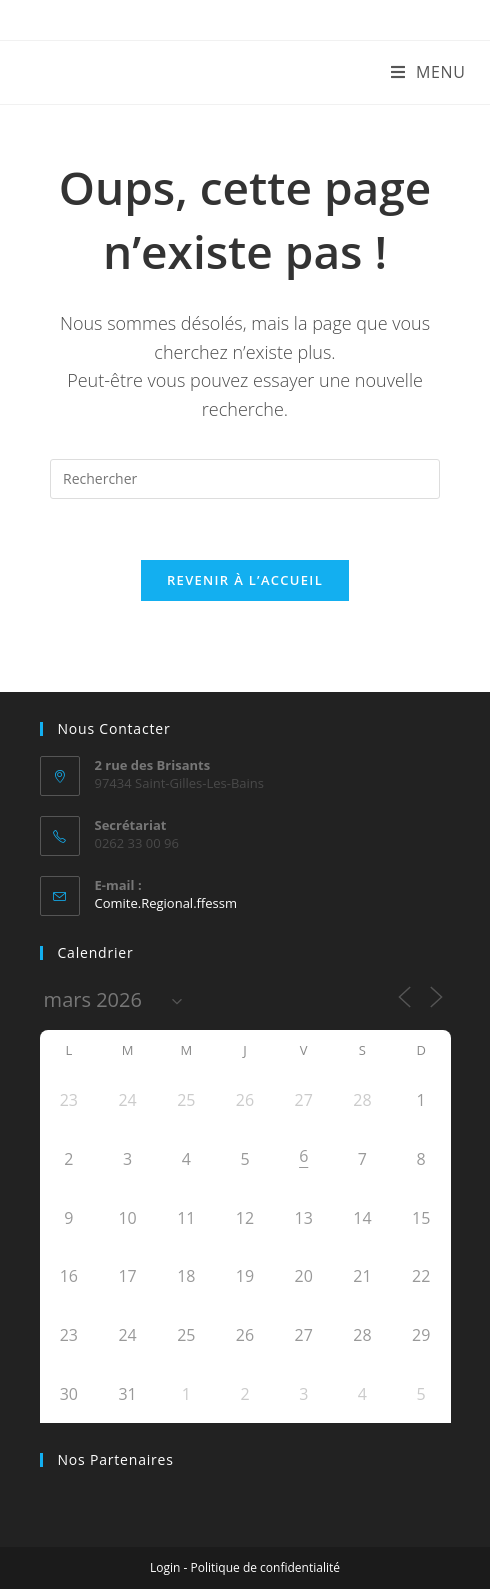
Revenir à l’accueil (245, 580)
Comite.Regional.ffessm (166, 903)
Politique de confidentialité (265, 1567)
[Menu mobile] (428, 72)
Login (165, 1567)
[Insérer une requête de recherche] (245, 479)
